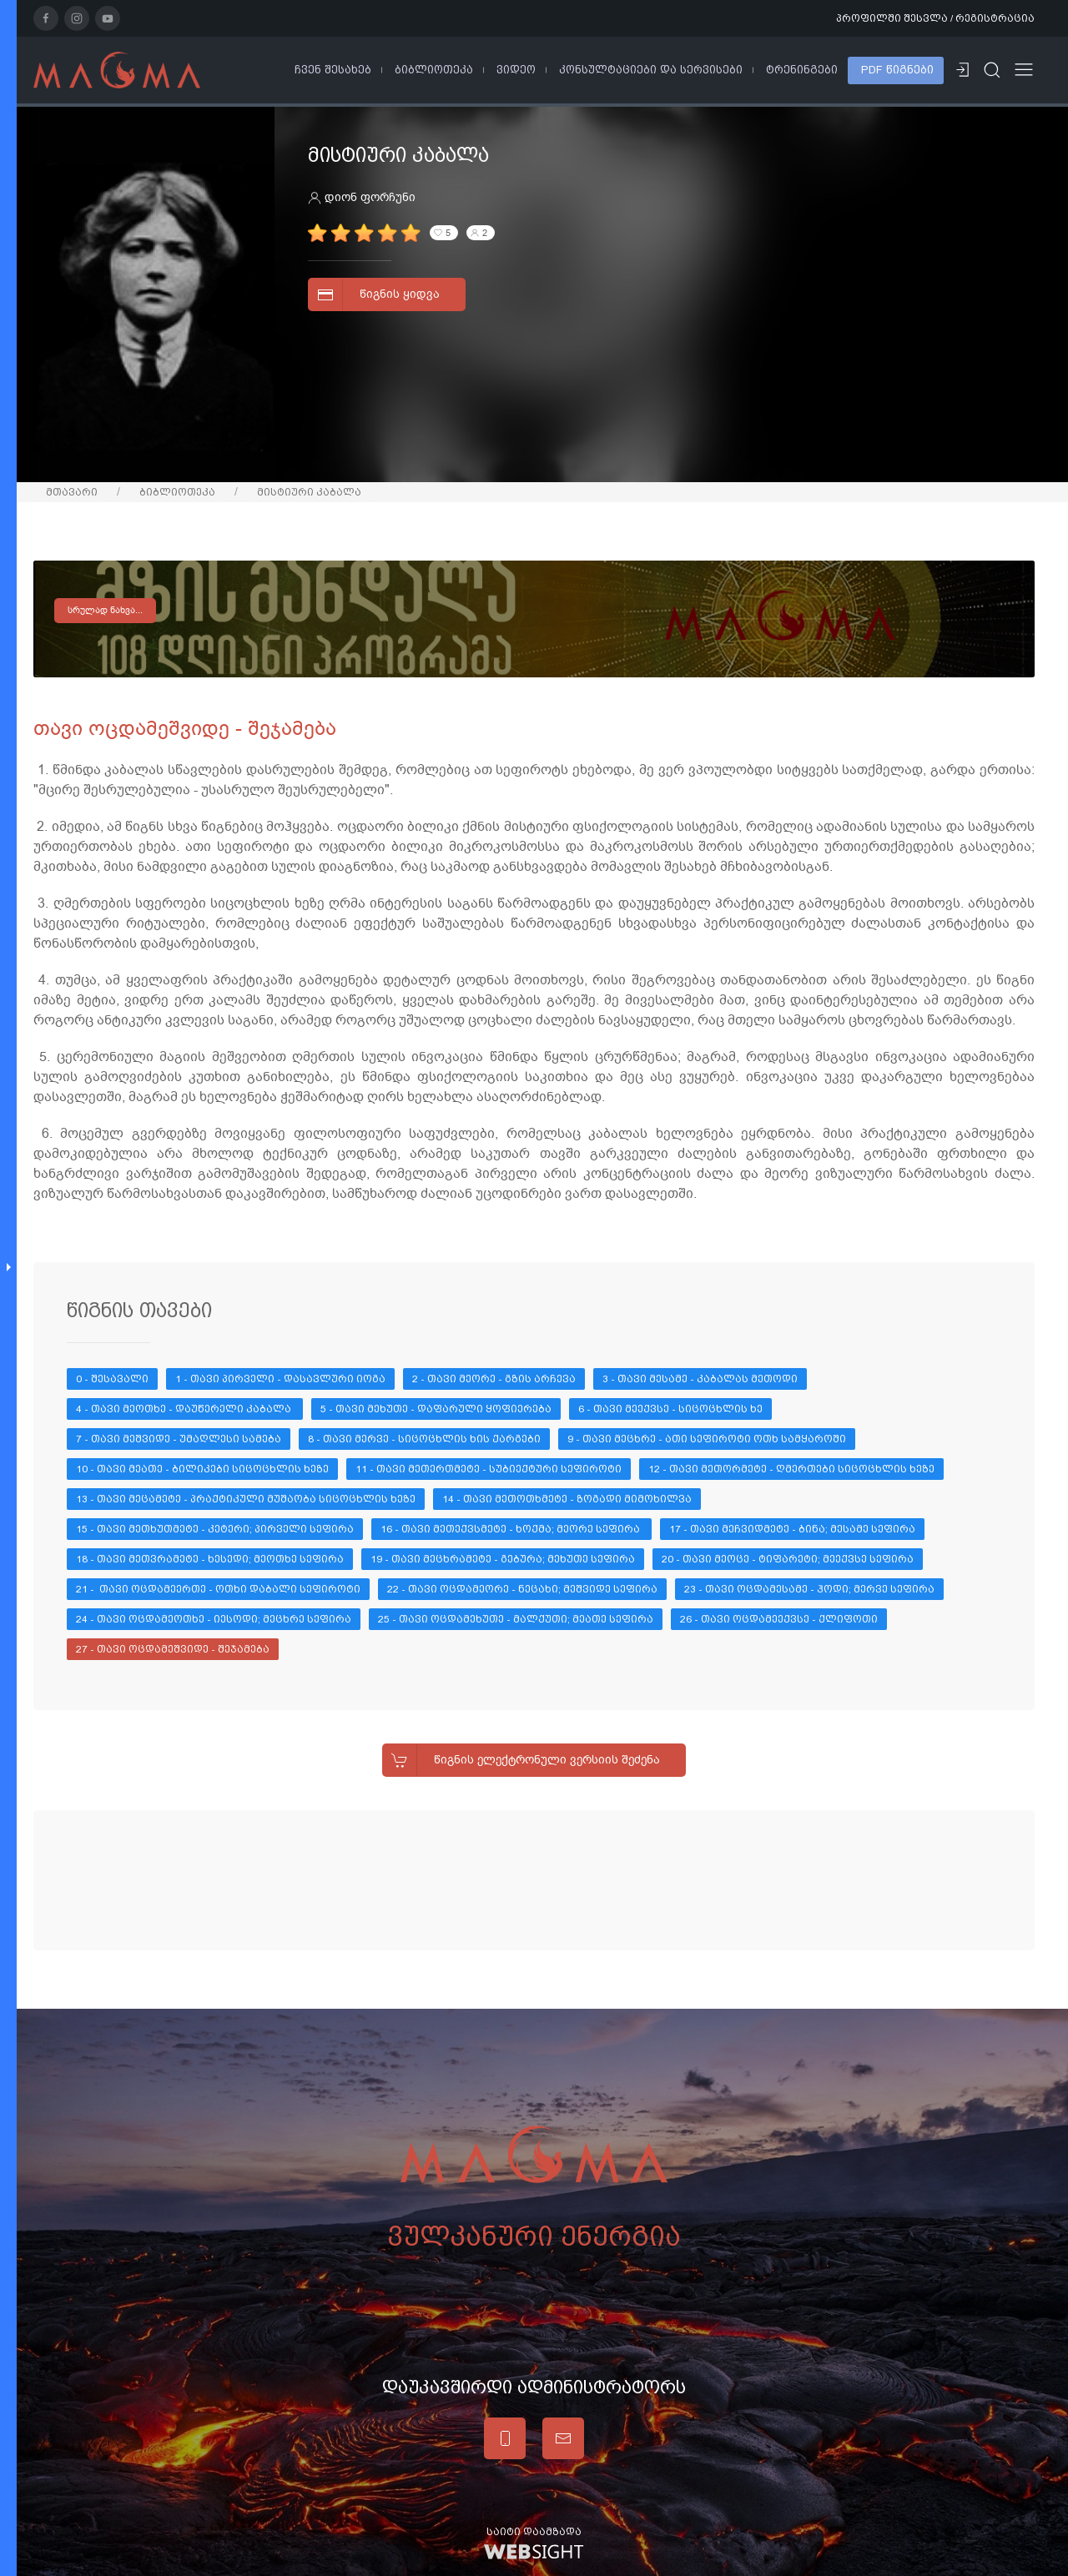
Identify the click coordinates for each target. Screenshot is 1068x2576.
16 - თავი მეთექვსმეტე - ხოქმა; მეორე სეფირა (511, 1529)
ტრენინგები (802, 69)
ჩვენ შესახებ (333, 69)
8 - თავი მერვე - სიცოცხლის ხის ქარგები (424, 1439)
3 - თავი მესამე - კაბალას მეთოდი (700, 1379)
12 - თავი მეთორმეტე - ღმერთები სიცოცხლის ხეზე (791, 1469)
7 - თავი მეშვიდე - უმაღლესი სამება (178, 1439)
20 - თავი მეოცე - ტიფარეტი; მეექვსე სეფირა (788, 1559)
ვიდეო (516, 69)
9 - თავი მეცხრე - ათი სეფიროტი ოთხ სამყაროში (706, 1439)
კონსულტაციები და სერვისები (651, 69)
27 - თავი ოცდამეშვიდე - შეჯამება (173, 1649)
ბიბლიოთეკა (434, 69)
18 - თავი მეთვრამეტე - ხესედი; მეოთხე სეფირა (210, 1559)
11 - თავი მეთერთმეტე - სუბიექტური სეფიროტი (488, 1469)
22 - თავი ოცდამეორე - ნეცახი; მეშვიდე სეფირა (522, 1589)
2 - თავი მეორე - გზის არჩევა (494, 1379)
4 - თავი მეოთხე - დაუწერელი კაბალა (185, 1409)
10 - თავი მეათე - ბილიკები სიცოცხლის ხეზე (202, 1469)
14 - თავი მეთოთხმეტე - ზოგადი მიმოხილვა (567, 1499)
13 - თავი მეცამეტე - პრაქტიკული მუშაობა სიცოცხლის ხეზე (246, 1499)
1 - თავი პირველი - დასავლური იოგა (280, 1379)
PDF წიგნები (897, 69)
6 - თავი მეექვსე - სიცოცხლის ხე (670, 1409)
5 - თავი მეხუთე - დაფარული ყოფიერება (436, 1409)
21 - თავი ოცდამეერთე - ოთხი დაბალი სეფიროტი (218, 1589)
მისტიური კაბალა (309, 492)
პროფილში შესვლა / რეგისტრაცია (935, 18)
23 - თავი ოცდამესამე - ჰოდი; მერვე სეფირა (809, 1589)
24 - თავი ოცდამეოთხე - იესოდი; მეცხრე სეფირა (213, 1619)
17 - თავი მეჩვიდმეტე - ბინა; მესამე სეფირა (792, 1529)
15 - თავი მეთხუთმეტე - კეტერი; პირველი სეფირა (215, 1529)
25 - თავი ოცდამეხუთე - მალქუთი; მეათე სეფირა (515, 1619)
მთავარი (72, 492)
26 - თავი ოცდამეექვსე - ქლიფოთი (779, 1619)
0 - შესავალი (112, 1379)
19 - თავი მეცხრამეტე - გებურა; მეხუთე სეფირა (502, 1559)
